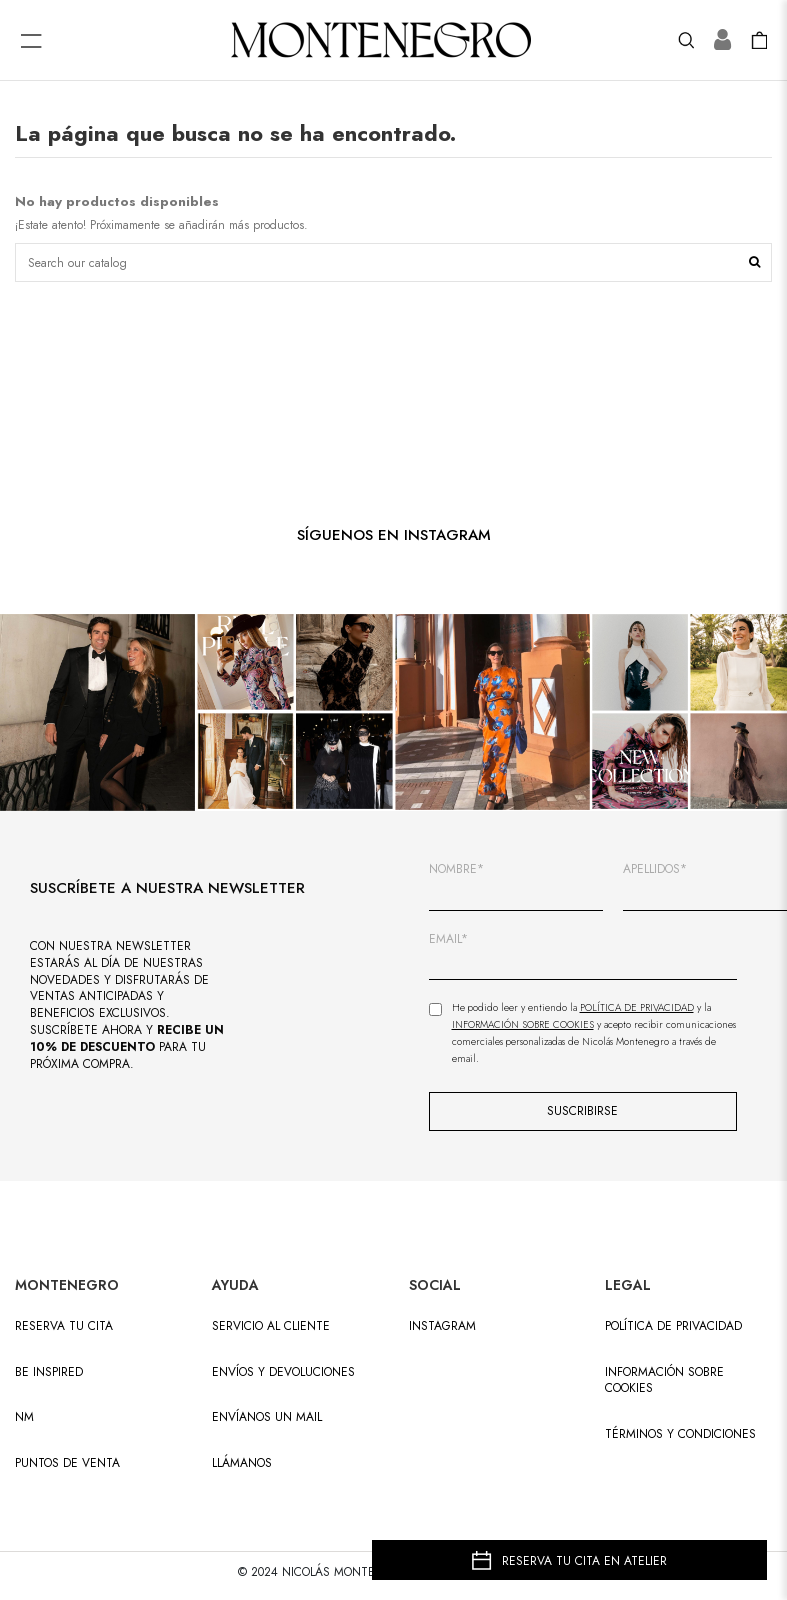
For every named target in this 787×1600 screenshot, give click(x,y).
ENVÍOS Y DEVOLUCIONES (283, 1372)
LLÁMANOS (242, 1463)
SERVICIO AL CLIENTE (271, 1326)
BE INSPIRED (49, 1372)
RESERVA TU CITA (64, 1326)
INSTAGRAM (442, 1326)
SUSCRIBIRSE (582, 1111)
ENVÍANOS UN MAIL (267, 1417)
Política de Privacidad (637, 1007)
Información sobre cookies (664, 1381)
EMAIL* (448, 939)
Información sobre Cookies (523, 1024)
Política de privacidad (673, 1326)
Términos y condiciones (680, 1434)
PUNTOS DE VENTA (67, 1463)
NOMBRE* (456, 869)
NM (24, 1417)
